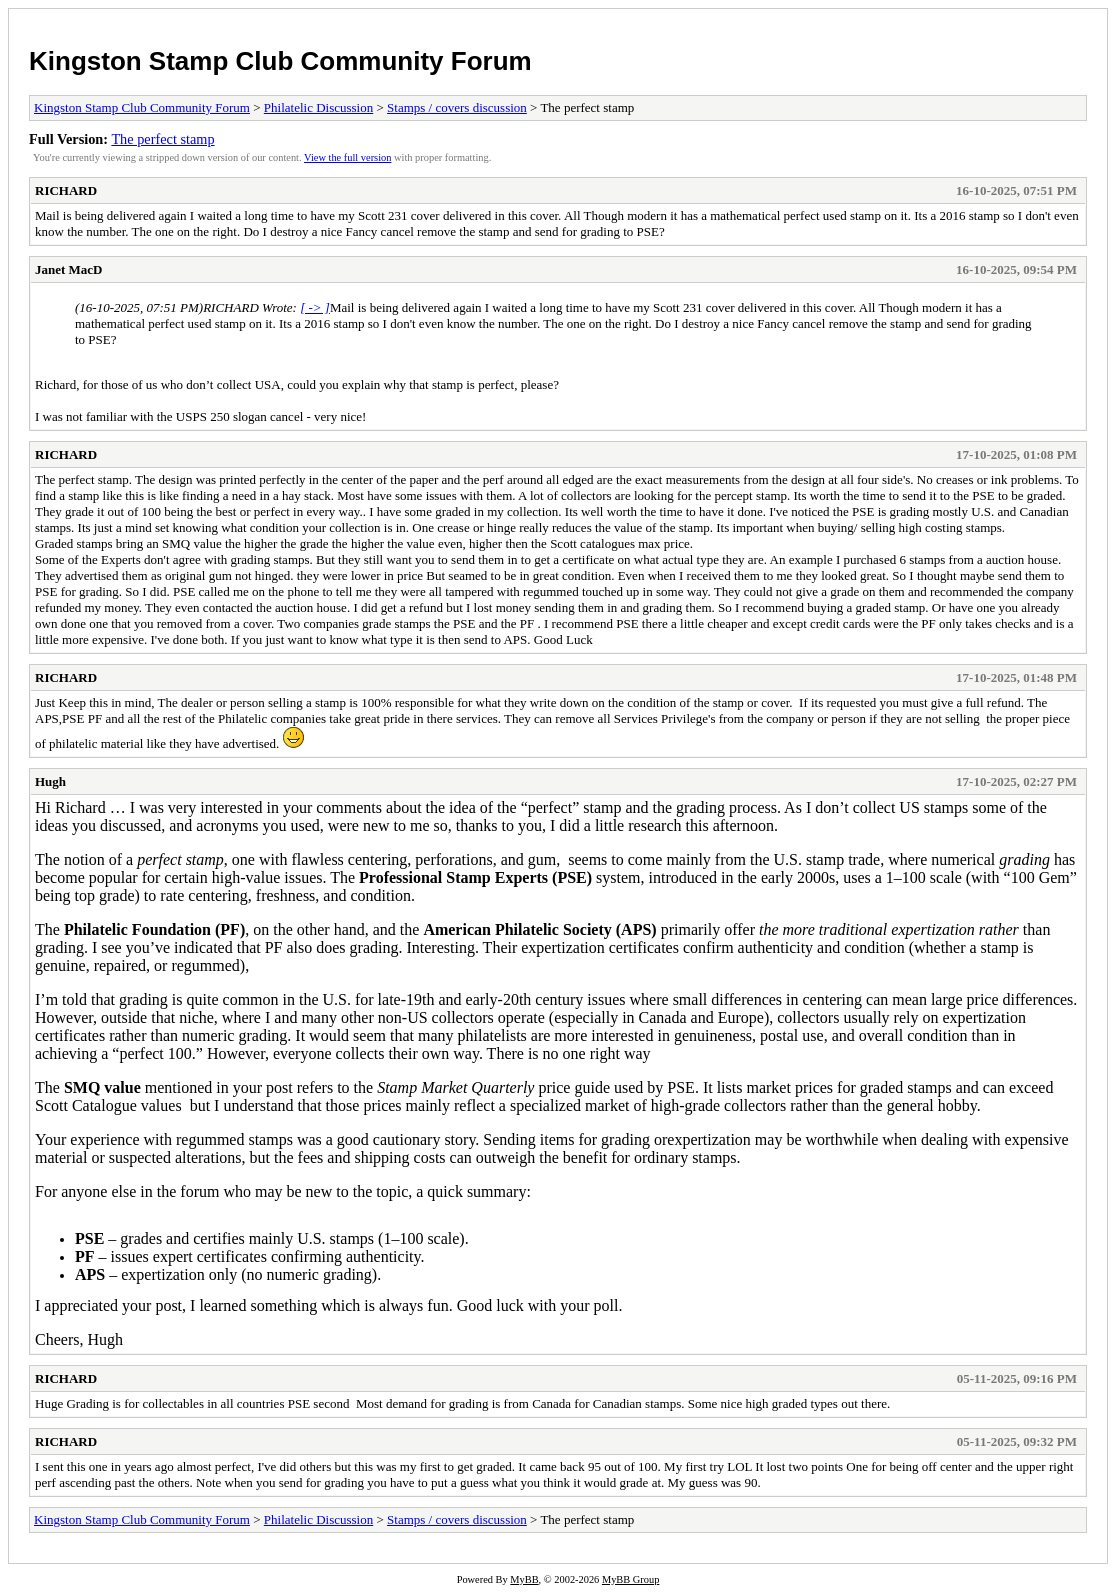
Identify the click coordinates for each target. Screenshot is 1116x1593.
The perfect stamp (162, 139)
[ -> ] (315, 307)
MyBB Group (630, 1579)
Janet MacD (69, 269)
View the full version (347, 157)
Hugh (50, 781)
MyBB (524, 1579)
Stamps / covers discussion (457, 107)
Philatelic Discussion (318, 107)
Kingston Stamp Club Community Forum (280, 61)
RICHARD (66, 190)
